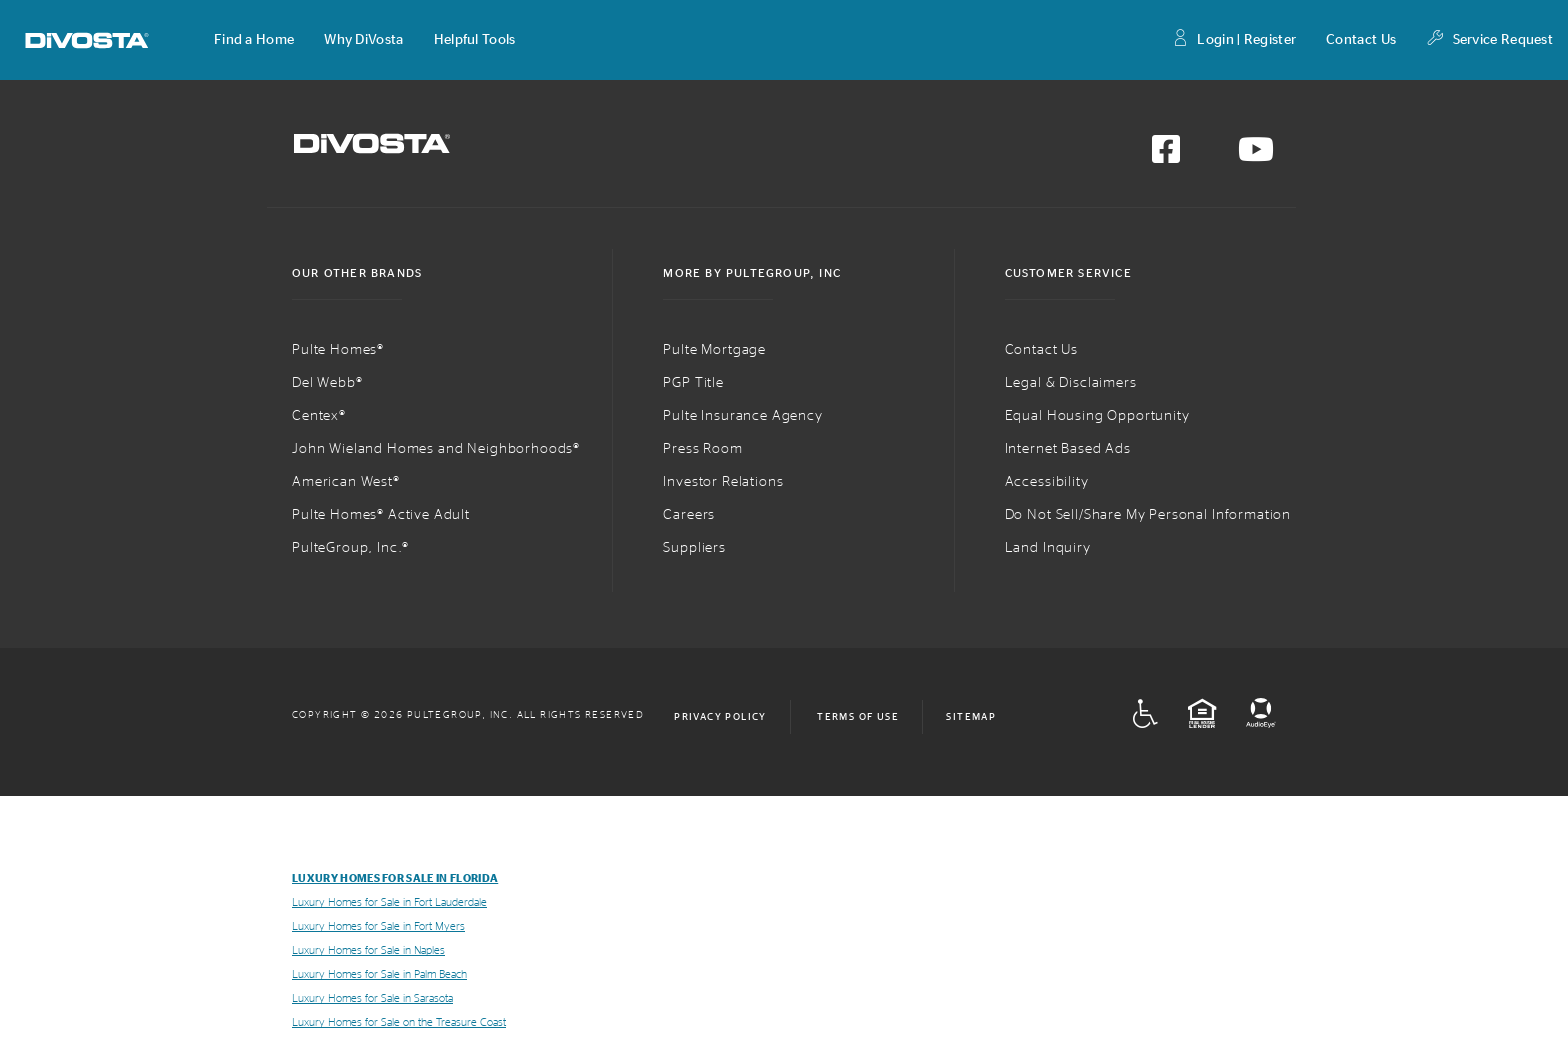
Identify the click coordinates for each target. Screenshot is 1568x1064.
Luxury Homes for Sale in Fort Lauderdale (389, 902)
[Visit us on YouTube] (1256, 156)
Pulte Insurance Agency (742, 416)
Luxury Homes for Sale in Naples (368, 950)
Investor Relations (723, 482)
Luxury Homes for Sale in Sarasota (372, 998)
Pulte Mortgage (714, 350)
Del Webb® (327, 383)
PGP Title (693, 383)
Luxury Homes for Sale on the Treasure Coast (399, 1022)
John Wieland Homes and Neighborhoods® (436, 449)
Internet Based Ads (1068, 449)
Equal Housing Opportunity (1097, 416)
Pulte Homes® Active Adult (381, 515)
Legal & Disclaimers (1071, 383)
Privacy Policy (720, 717)
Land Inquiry (1048, 548)
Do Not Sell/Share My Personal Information (1148, 515)
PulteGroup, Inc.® (350, 548)
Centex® (319, 416)
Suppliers (694, 548)
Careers (689, 515)
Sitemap (971, 717)
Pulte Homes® (338, 350)
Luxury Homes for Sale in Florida (395, 878)
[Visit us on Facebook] (1166, 156)
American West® (346, 482)
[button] (254, 40)
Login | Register (1233, 40)
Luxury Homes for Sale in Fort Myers (378, 926)
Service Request (1489, 40)
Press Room (702, 449)
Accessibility (1047, 482)
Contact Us (1361, 40)
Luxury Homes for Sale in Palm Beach (379, 974)
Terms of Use (858, 717)
